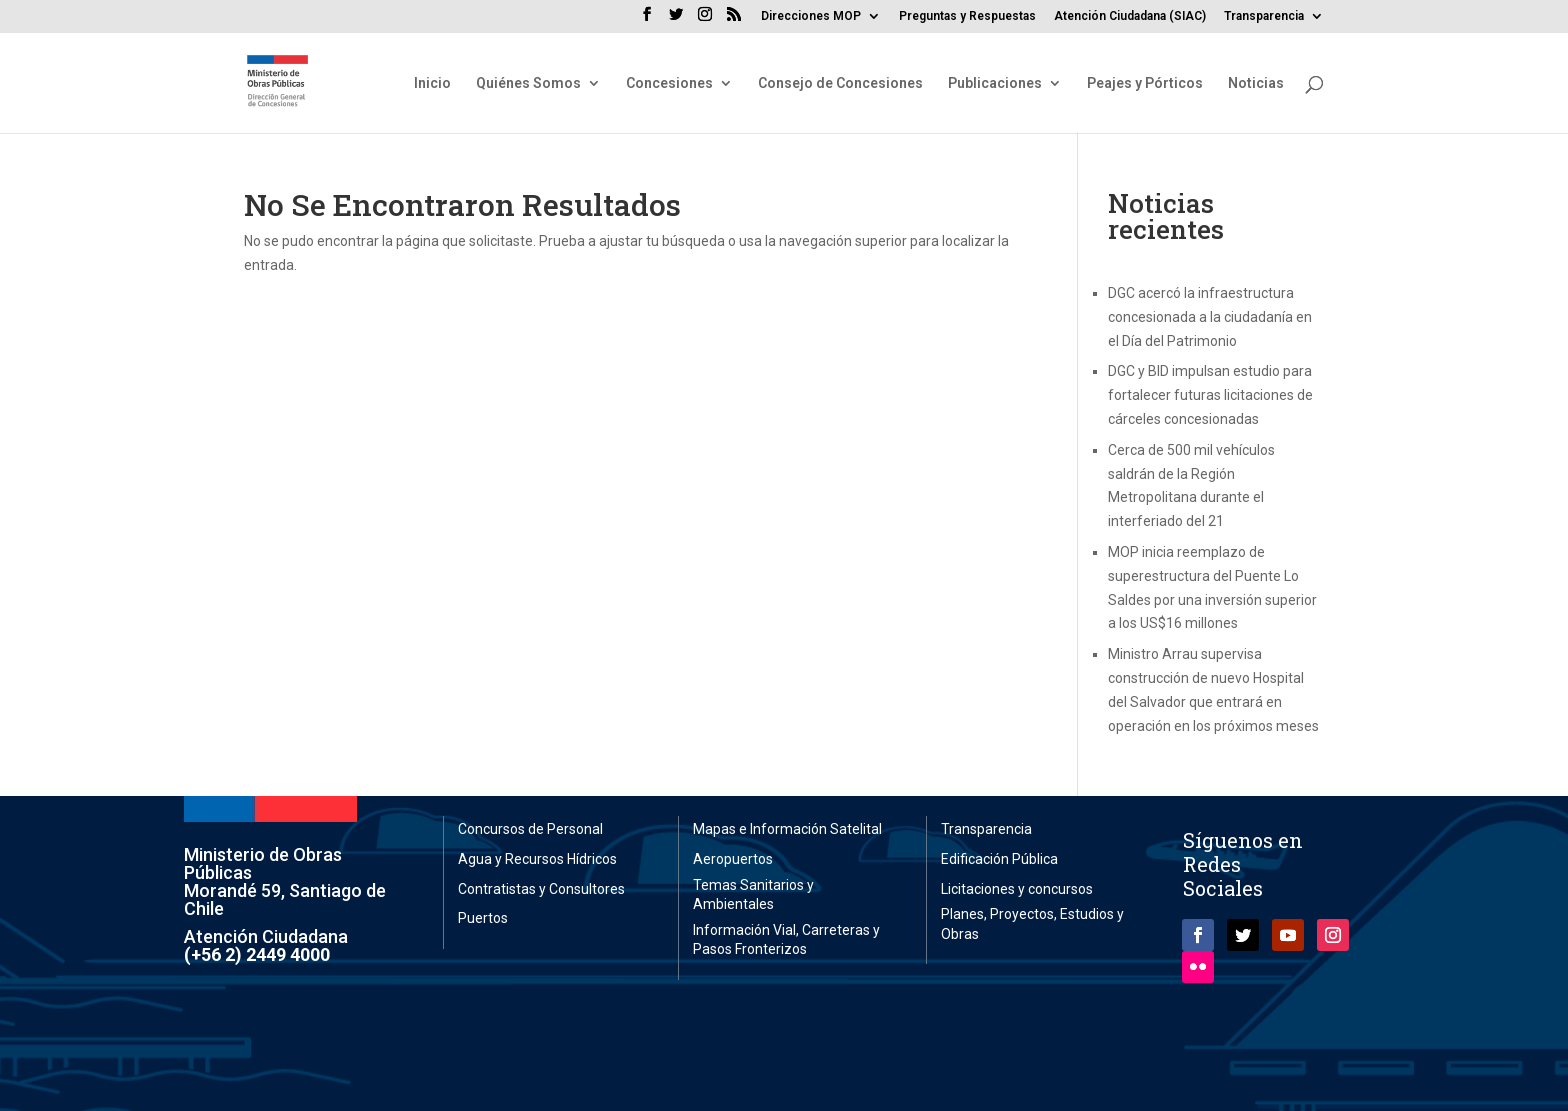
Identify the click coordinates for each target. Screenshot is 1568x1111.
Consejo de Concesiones (840, 83)
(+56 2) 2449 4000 (257, 954)
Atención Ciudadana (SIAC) (1130, 16)
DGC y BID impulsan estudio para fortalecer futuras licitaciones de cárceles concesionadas (1210, 395)
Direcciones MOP (811, 16)
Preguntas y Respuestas (967, 16)
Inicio (432, 83)
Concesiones (669, 83)
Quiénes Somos (528, 83)
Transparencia (1264, 16)
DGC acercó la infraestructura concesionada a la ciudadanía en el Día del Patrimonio (1210, 317)
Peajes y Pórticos (1145, 83)
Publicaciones (995, 83)
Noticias (1256, 83)
